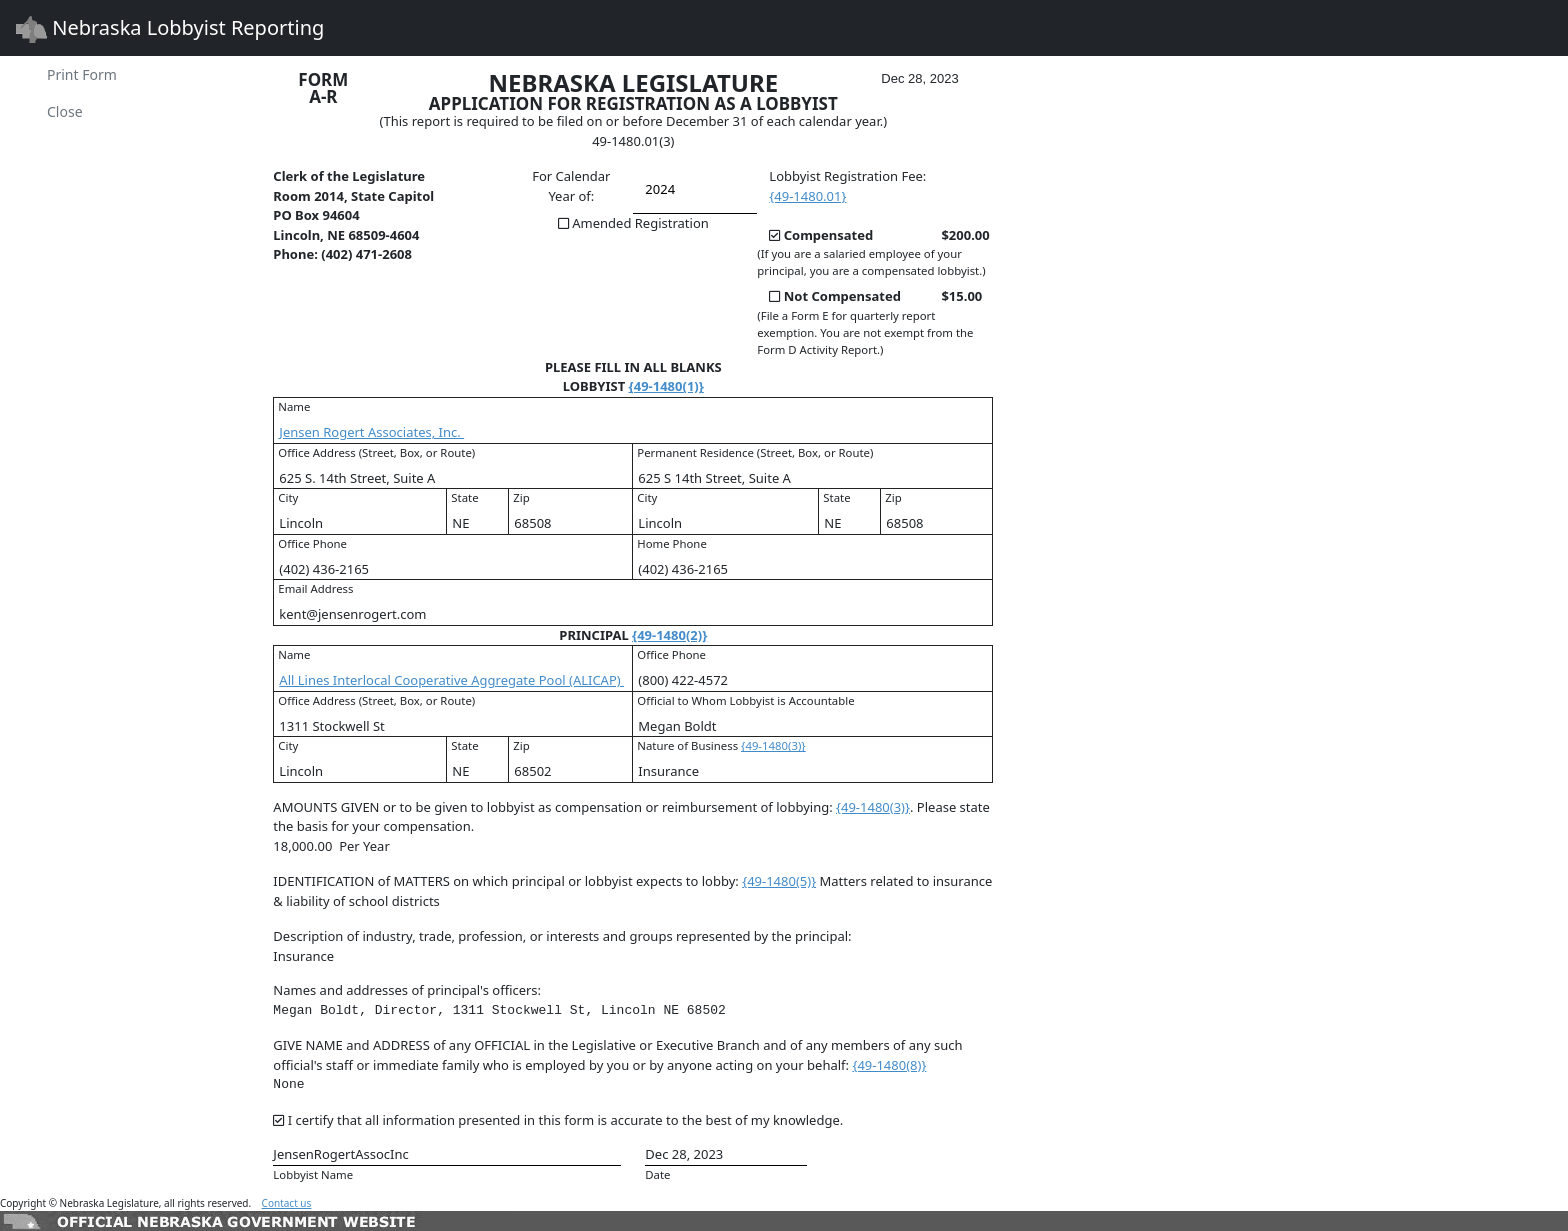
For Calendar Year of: (571, 186)
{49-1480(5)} (779, 881)
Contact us (287, 1203)
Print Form (82, 74)
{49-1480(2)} (669, 635)
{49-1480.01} (807, 196)
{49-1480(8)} (889, 1065)
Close (65, 111)
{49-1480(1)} (666, 386)
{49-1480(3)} (773, 745)
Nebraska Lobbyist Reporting (170, 28)
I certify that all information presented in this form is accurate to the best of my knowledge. (565, 1120)
